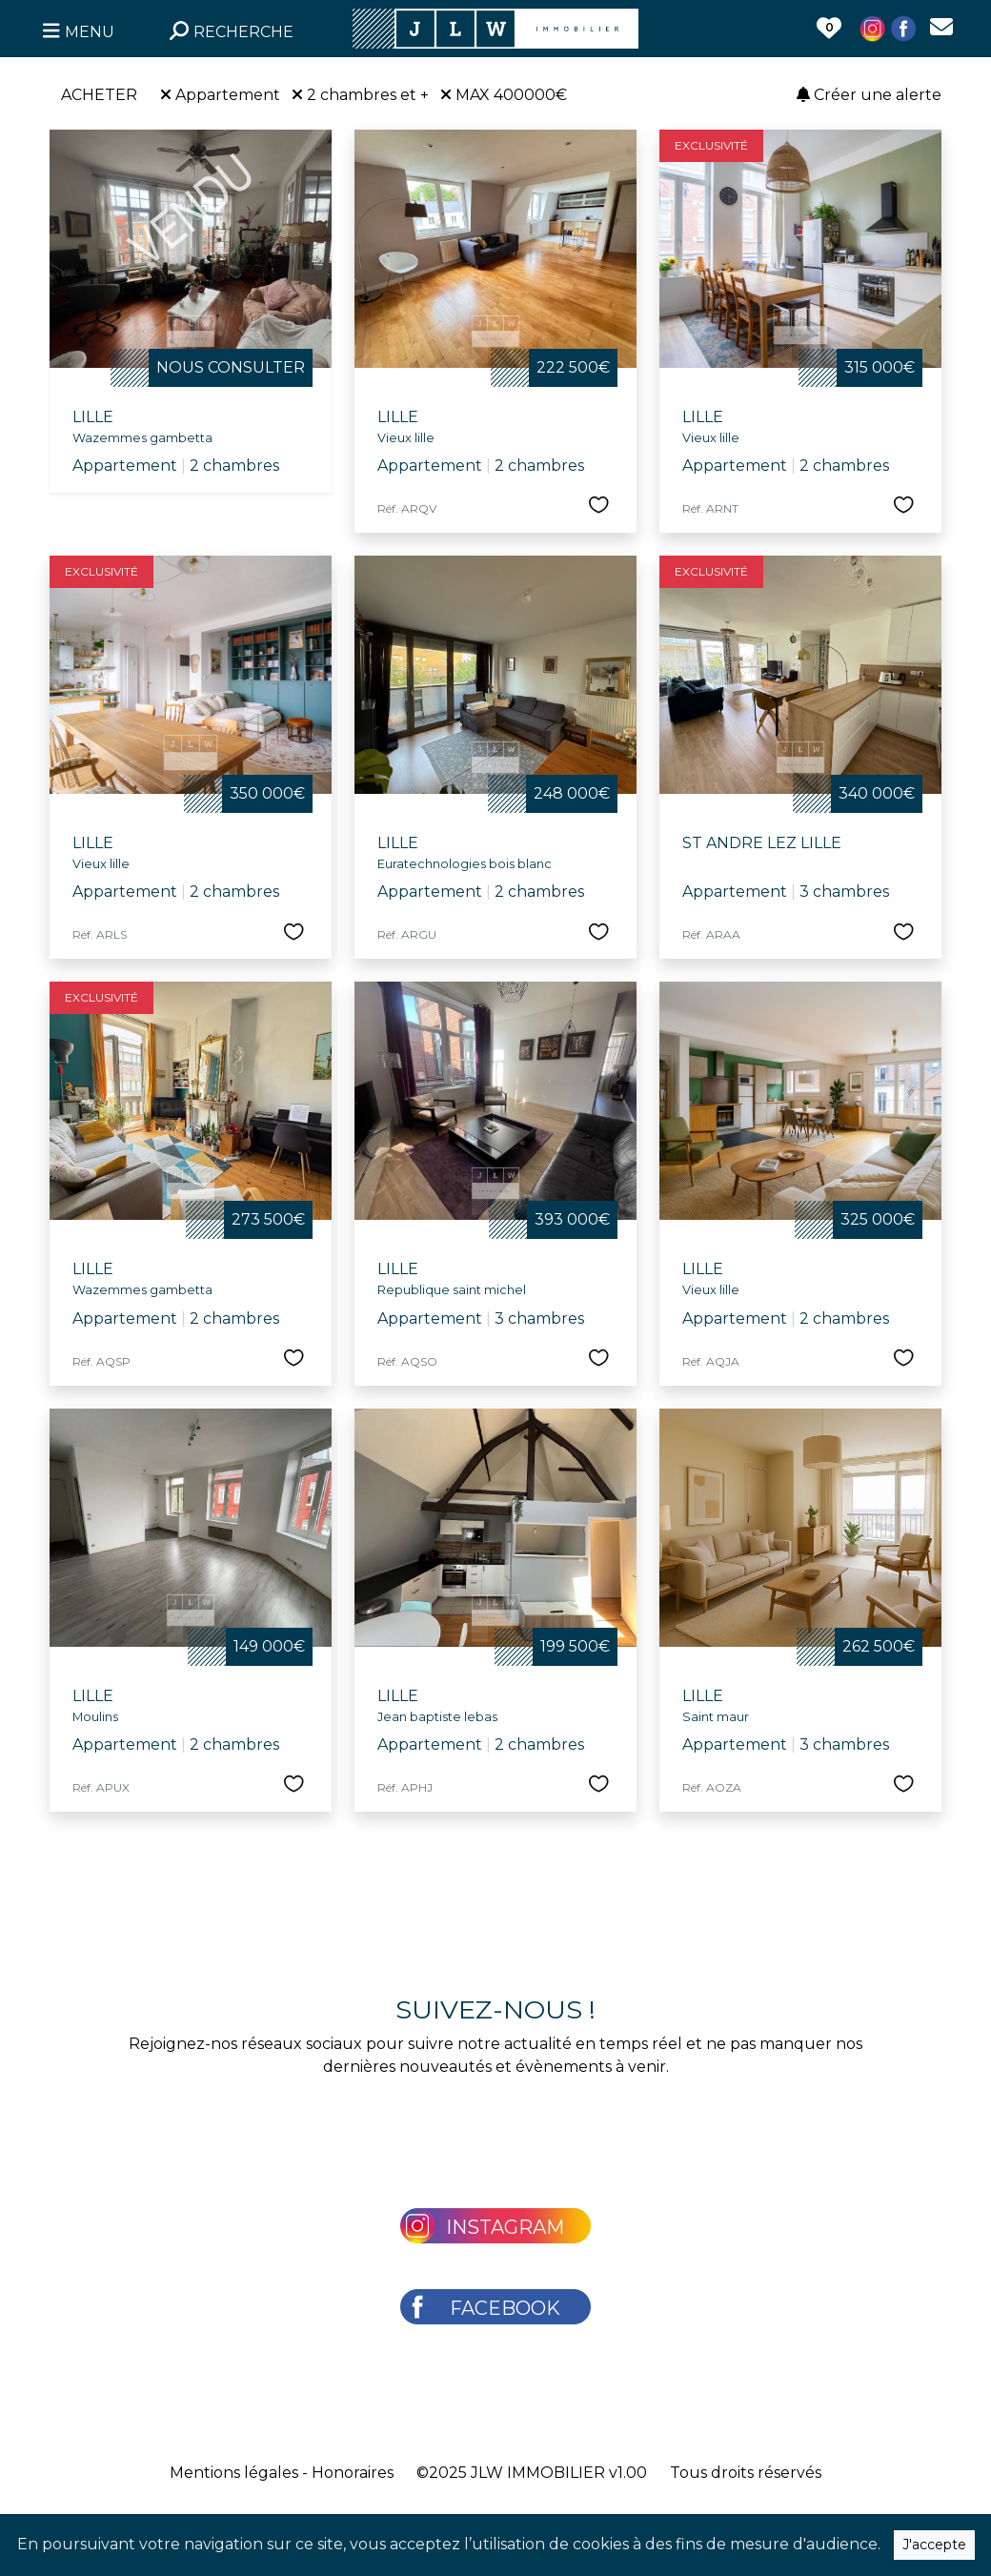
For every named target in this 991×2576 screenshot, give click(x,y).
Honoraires (353, 2473)
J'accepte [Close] (934, 2544)
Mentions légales (234, 2473)
